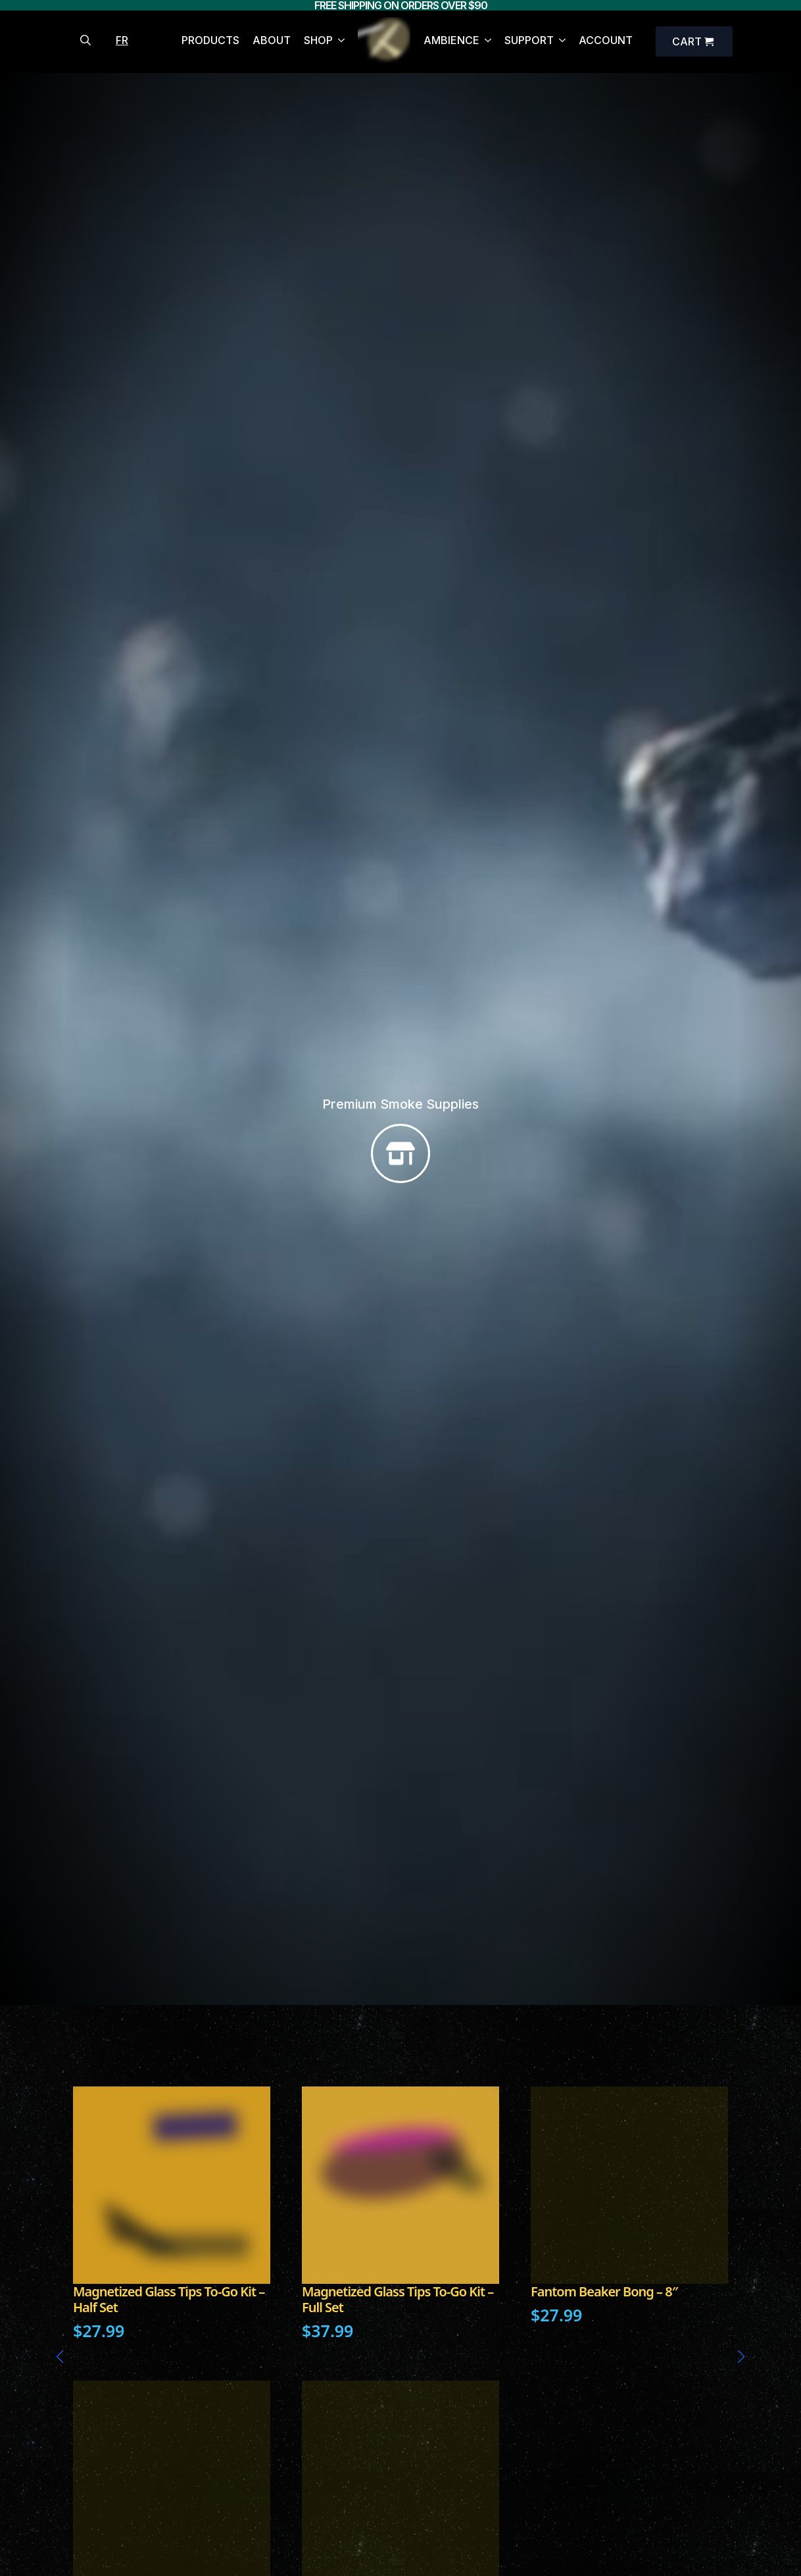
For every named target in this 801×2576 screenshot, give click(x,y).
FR (122, 40)
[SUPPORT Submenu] (560, 42)
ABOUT (272, 41)
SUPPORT (529, 41)
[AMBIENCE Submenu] (485, 42)
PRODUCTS (210, 41)
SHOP (318, 41)
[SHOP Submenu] (339, 42)
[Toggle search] (85, 40)
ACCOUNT (606, 41)
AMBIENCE (451, 41)
